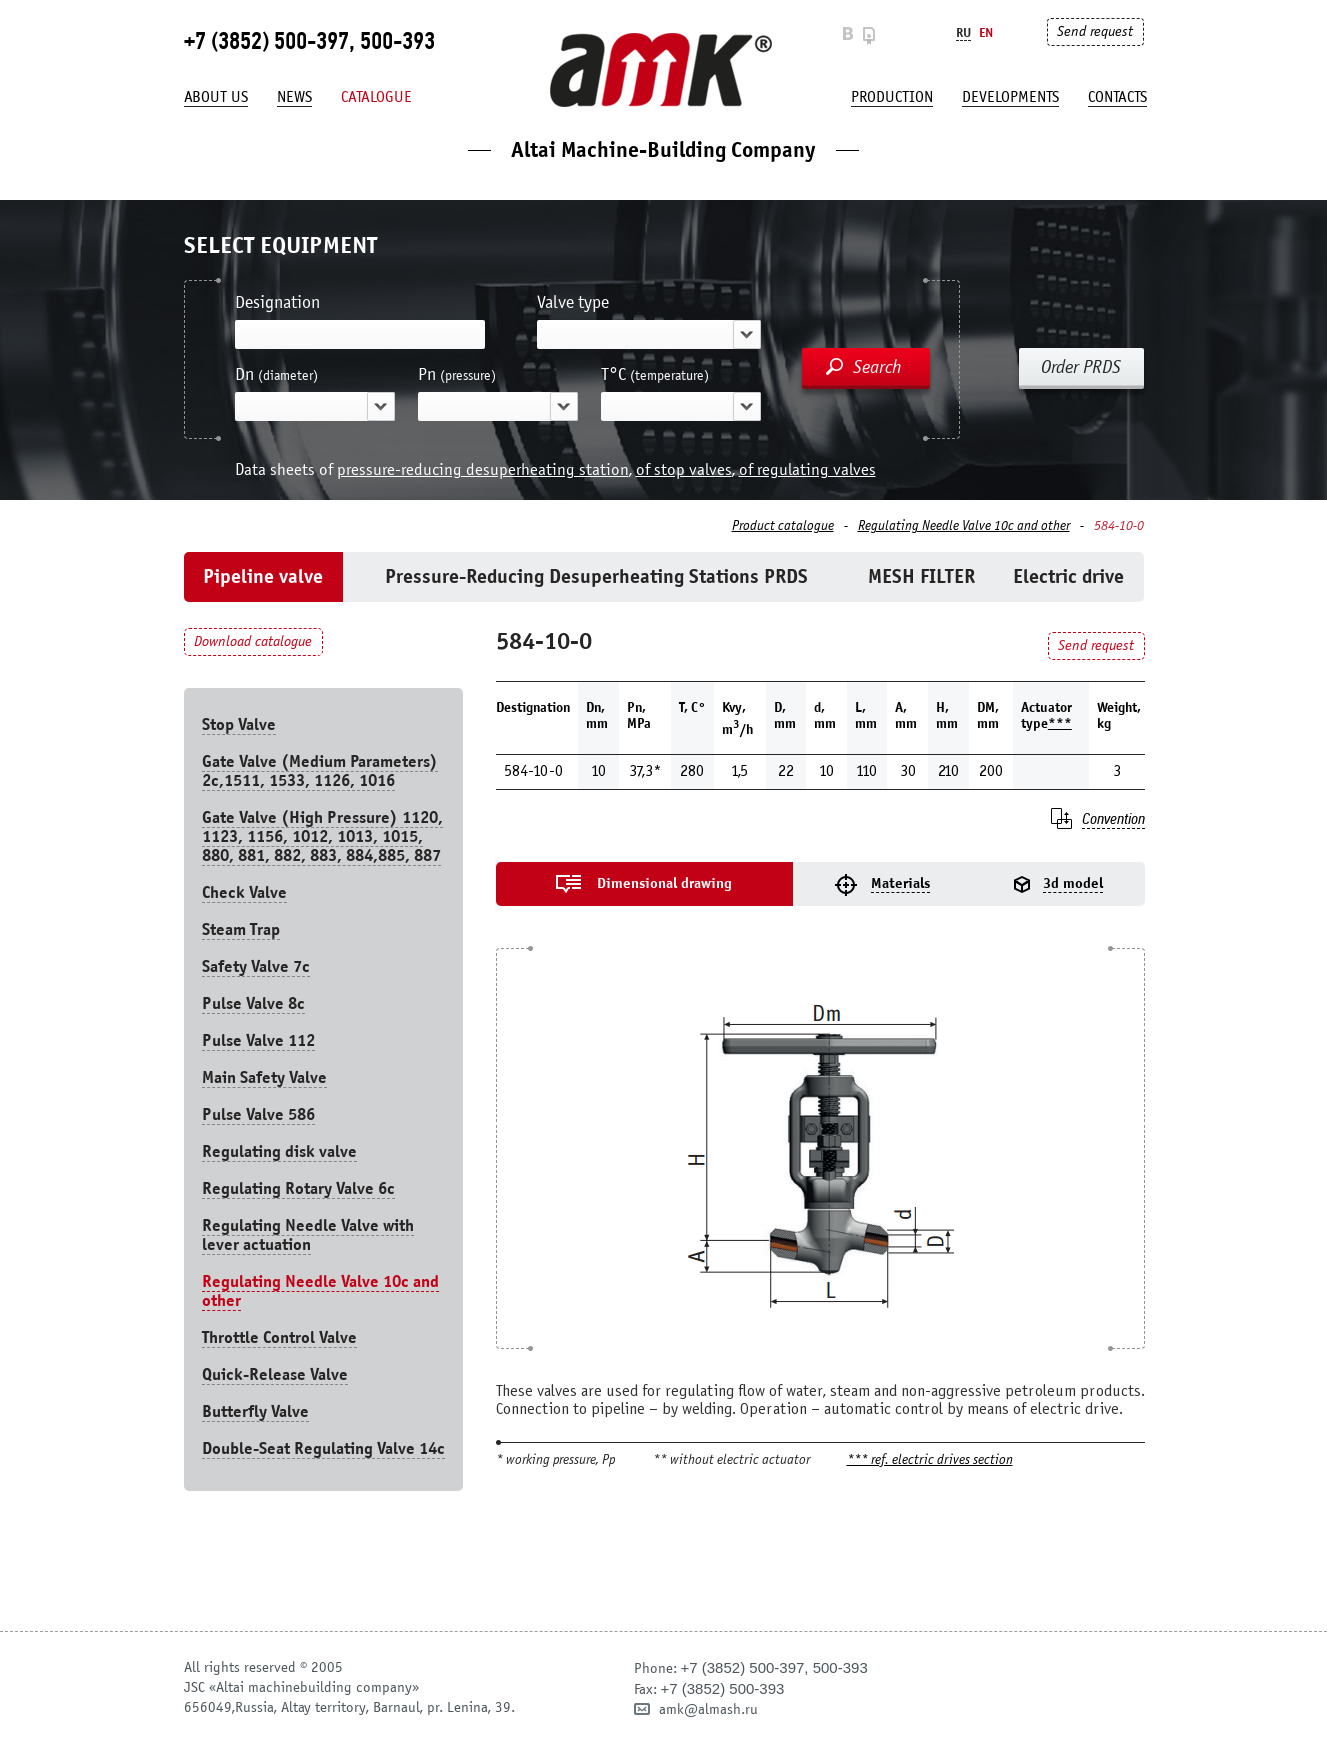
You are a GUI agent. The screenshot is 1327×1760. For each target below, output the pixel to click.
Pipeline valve (263, 576)
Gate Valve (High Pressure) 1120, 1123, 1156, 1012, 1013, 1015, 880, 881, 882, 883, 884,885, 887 (322, 836)
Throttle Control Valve (279, 1337)
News (294, 97)
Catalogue (376, 97)
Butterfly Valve (255, 1411)
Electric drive (1068, 576)
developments (1010, 97)
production (892, 97)
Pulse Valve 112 (258, 1040)
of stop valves (684, 469)
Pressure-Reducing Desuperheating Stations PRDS (596, 576)
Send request (1095, 31)
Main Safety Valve (264, 1077)
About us (216, 97)
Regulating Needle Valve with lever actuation (308, 1235)
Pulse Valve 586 (258, 1114)
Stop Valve (239, 724)
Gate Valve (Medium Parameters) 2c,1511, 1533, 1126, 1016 (320, 771)
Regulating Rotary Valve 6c (298, 1188)
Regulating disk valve (279, 1151)
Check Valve (244, 892)
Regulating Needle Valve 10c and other (964, 526)
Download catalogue (253, 641)
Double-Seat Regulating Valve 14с (323, 1448)
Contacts (1117, 97)
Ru (963, 32)
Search (877, 367)
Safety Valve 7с (256, 966)
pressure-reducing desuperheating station (483, 469)
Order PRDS (1081, 367)
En (986, 32)
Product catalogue (783, 526)
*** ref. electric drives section (930, 1460)
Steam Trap (241, 929)
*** (1060, 723)
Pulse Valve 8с (253, 1003)
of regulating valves (807, 469)
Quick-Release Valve (275, 1374)
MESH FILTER (921, 576)
